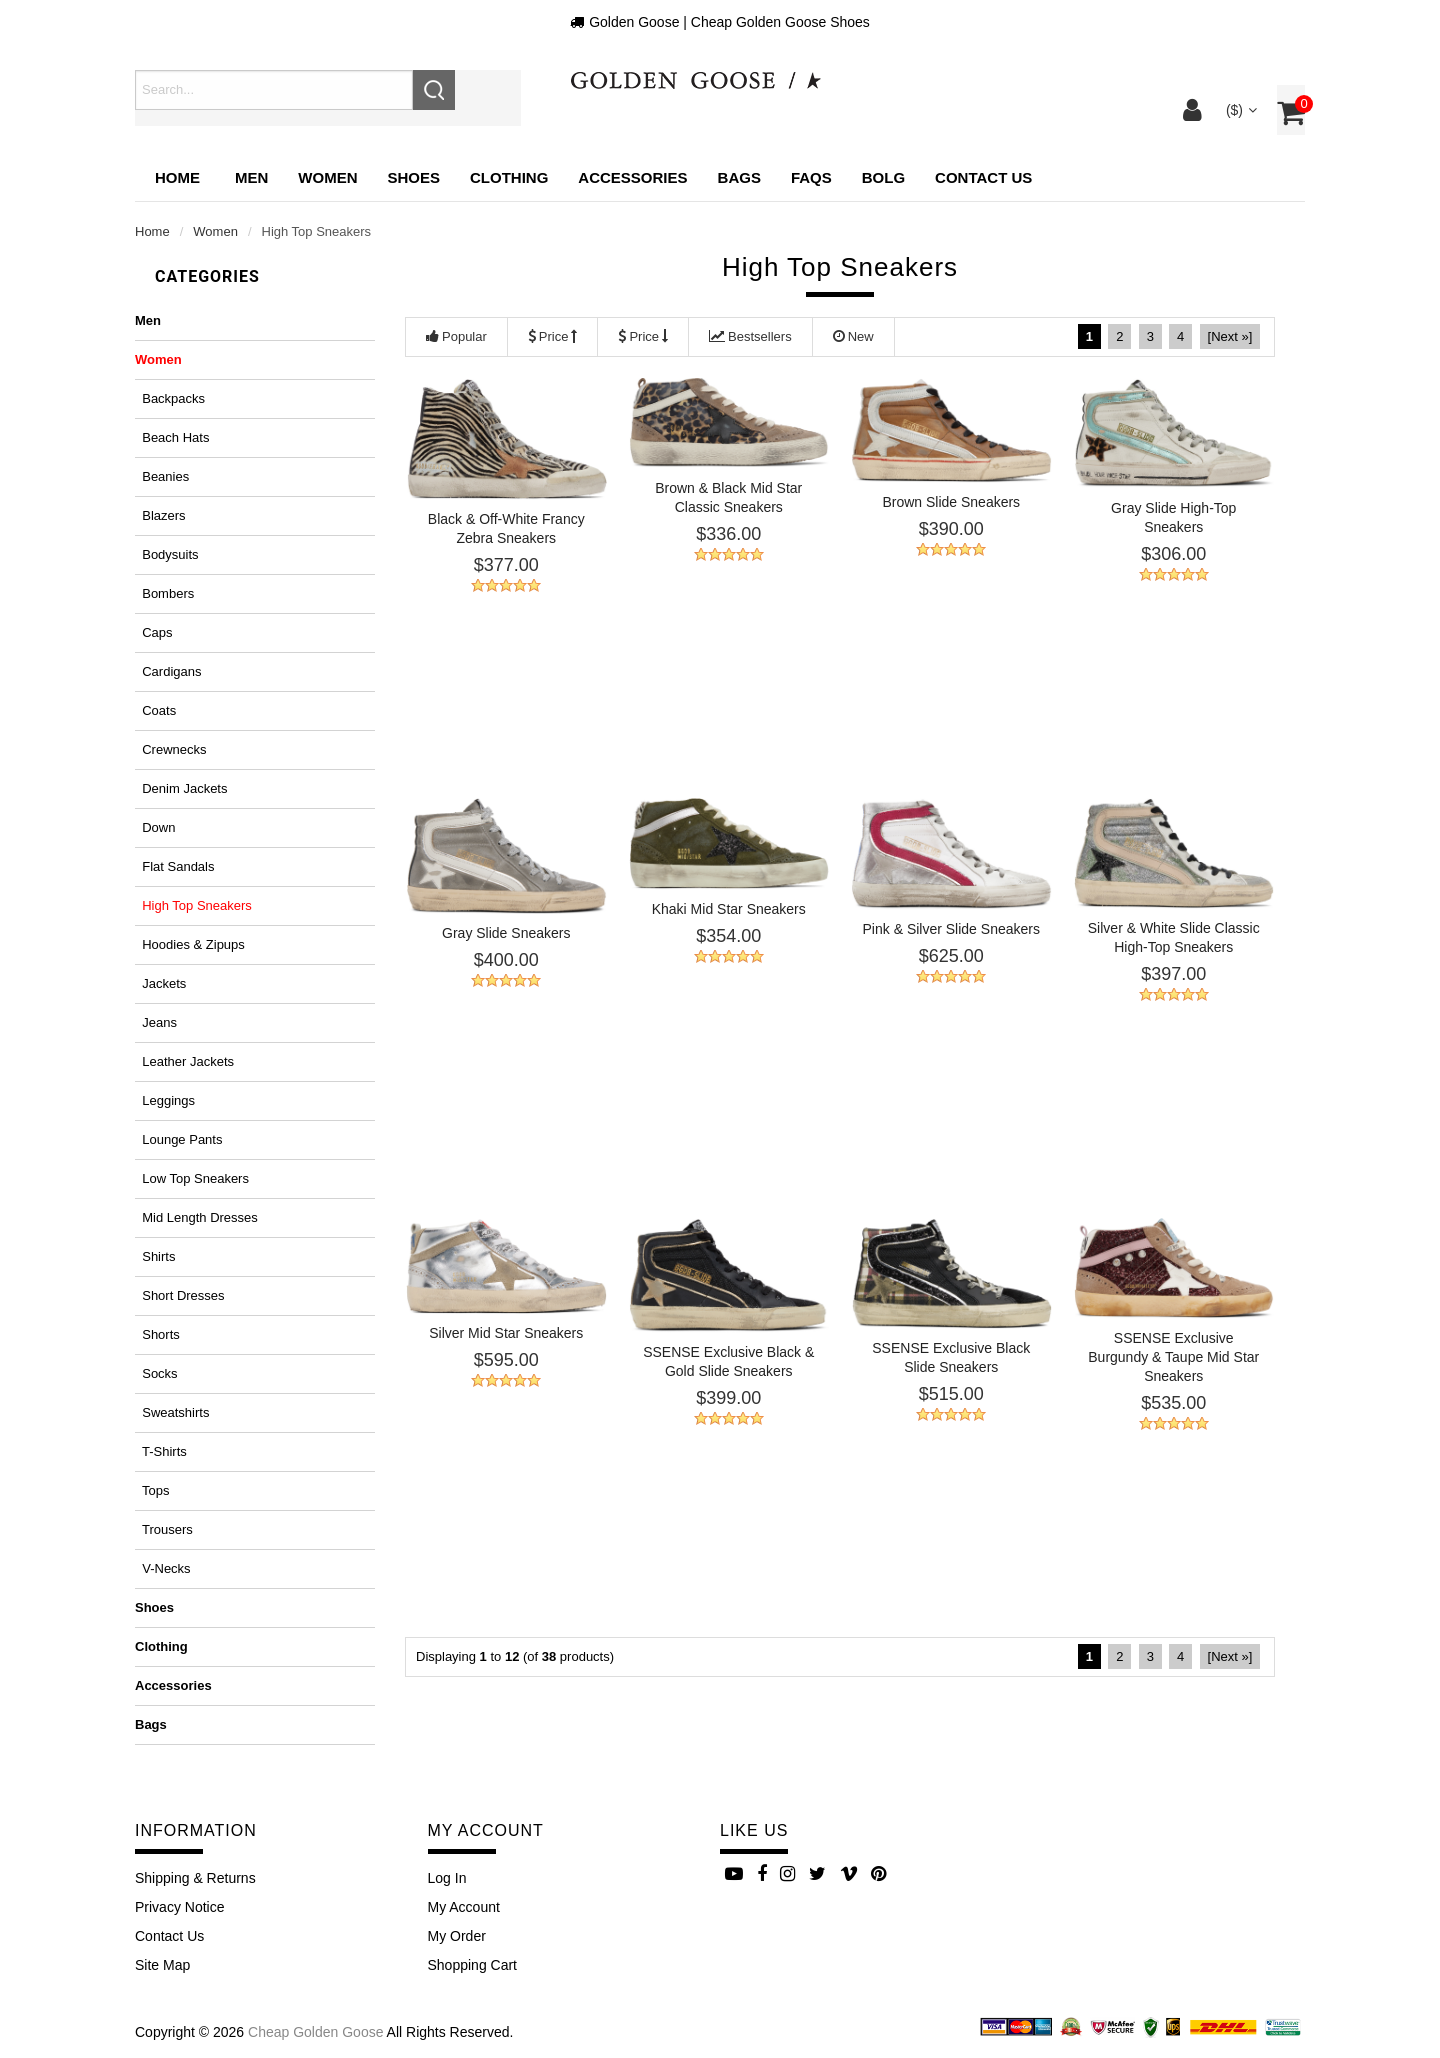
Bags (151, 1724)
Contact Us (169, 1936)
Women (215, 231)
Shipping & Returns (195, 1878)
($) (1239, 110)
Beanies (162, 476)
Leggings (165, 1100)
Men (148, 320)
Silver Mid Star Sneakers (506, 1333)
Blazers (160, 515)
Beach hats (172, 437)
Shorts (157, 1334)
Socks (156, 1373)
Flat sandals (175, 866)
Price (553, 336)
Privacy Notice (179, 1907)
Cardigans (168, 671)
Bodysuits (167, 554)
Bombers (164, 593)
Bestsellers (750, 336)
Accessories (173, 1685)
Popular (456, 336)
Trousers (164, 1529)
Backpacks (170, 398)
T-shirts (161, 1451)
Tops (152, 1490)
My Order (457, 1936)
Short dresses (180, 1295)
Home (177, 177)
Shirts (155, 1256)
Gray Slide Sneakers (506, 933)
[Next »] (1230, 336)
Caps (154, 632)
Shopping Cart (473, 1965)
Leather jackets (184, 1061)
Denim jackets (181, 788)
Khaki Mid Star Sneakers (729, 909)
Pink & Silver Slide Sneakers (951, 929)
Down (155, 827)
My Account (464, 1907)
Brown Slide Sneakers (951, 502)
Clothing (161, 1646)
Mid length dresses (196, 1217)
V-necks (163, 1568)
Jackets (160, 983)
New (853, 336)
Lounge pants (178, 1139)
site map (162, 1965)
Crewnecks (171, 749)
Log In (447, 1878)
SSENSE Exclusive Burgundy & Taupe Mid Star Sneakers (1173, 1357)
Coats (155, 710)
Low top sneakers (192, 1178)
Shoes (154, 1607)
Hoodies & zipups (190, 944)
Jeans (156, 1022)
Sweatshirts (172, 1412)
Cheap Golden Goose (315, 2032)
